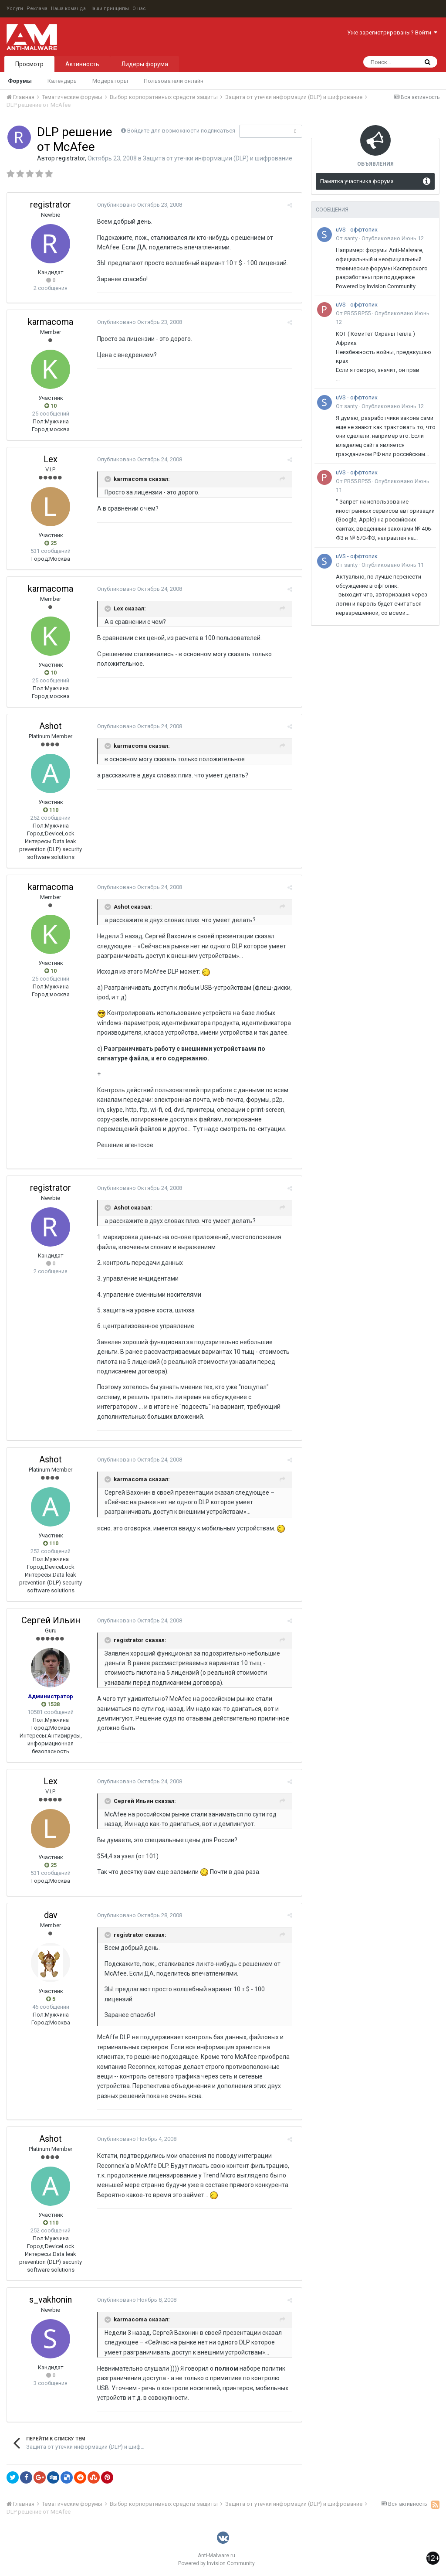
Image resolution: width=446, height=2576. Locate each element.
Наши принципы (109, 8)
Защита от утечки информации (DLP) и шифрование (217, 158)
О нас (139, 8)
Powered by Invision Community (216, 2563)
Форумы (20, 81)
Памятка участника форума (357, 181)
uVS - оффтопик (357, 229)
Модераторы (110, 81)
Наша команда (68, 8)
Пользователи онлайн (173, 81)
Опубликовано (136, 204)
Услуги (15, 8)
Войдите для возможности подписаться (181, 130)
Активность (82, 64)
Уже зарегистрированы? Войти (392, 32)
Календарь (62, 81)
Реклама (37, 8)
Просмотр (29, 64)
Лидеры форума (144, 64)
